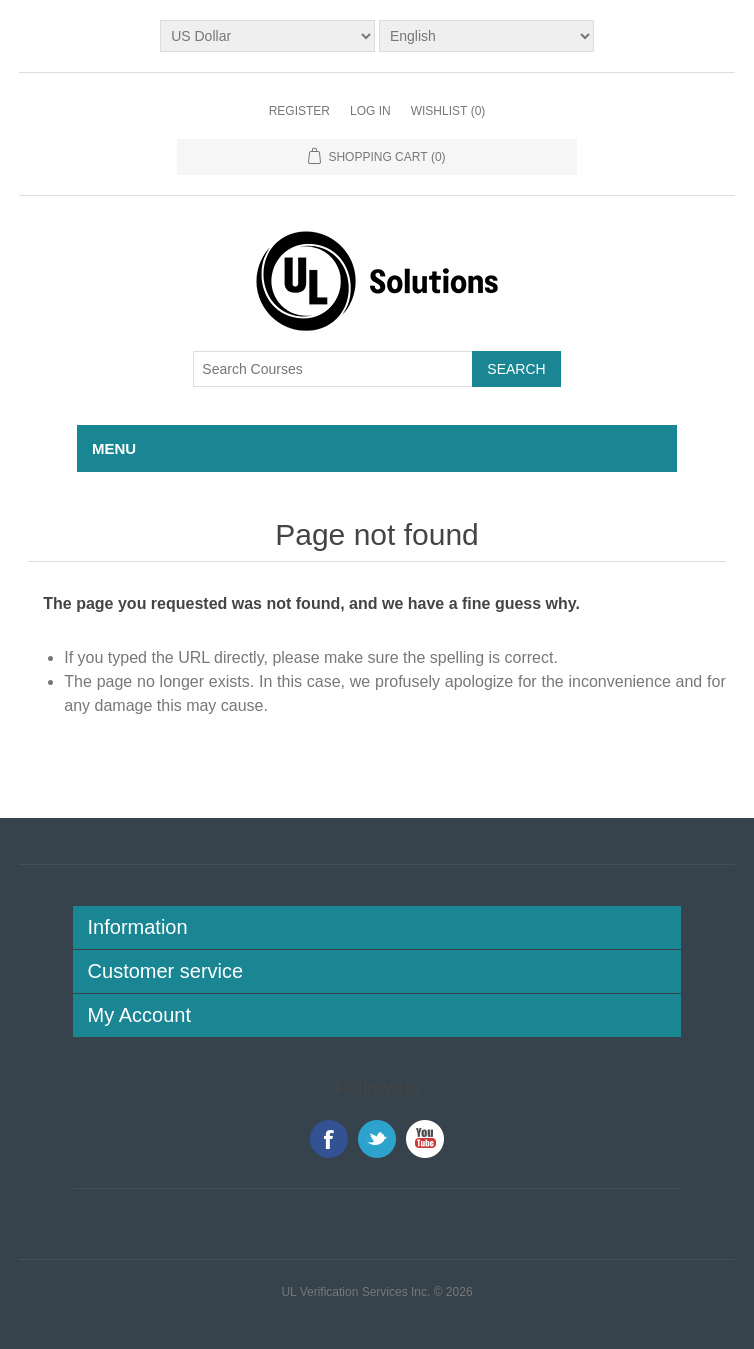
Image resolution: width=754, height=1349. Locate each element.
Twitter (377, 1139)
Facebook (329, 1139)
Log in (370, 111)
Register (299, 111)
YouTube (425, 1139)
